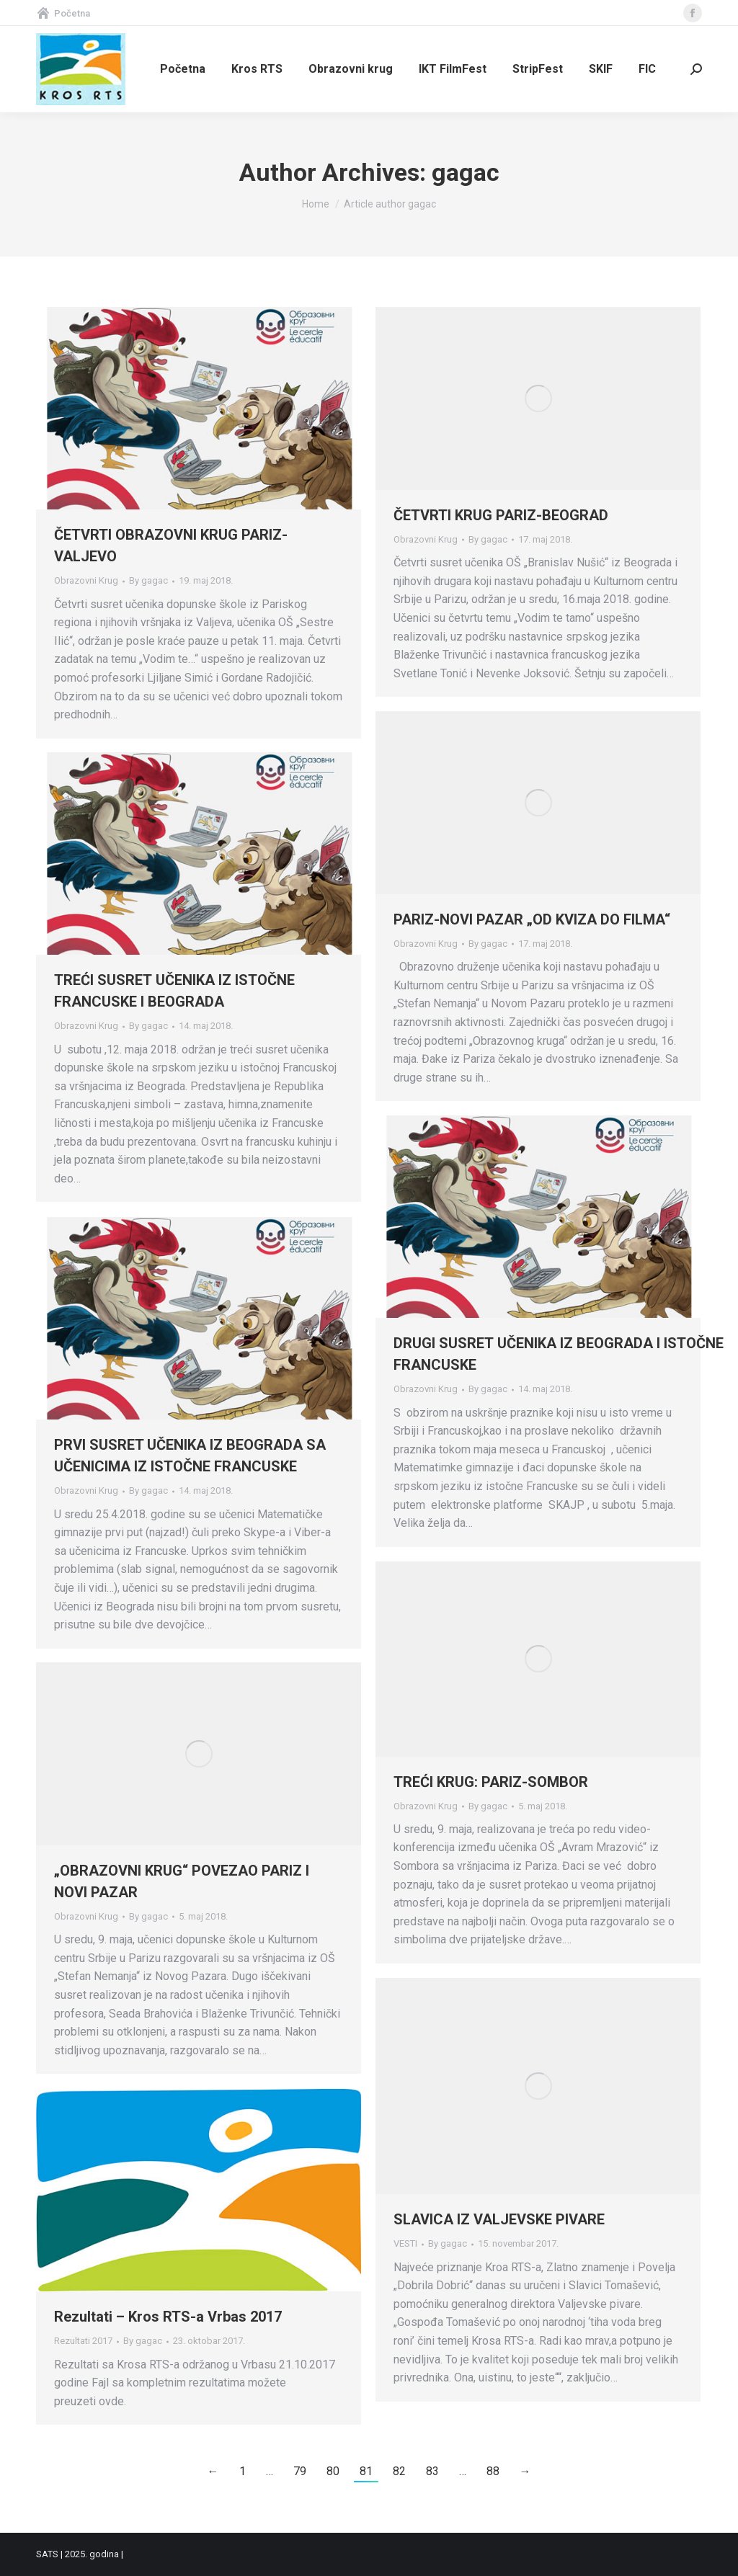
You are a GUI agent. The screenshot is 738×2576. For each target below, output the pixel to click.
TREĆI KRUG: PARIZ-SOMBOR (491, 1782)
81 (366, 2471)
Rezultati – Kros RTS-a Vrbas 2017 (168, 2316)
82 (399, 2471)
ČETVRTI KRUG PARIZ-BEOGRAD (501, 515)
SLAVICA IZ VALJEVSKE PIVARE (499, 2219)
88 (492, 2471)
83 (432, 2471)
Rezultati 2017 (83, 2340)
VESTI (405, 2243)
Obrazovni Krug (86, 580)
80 (332, 2471)
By (148, 580)
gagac (465, 172)
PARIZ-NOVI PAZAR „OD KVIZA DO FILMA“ (532, 919)
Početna (63, 13)
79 (299, 2471)
